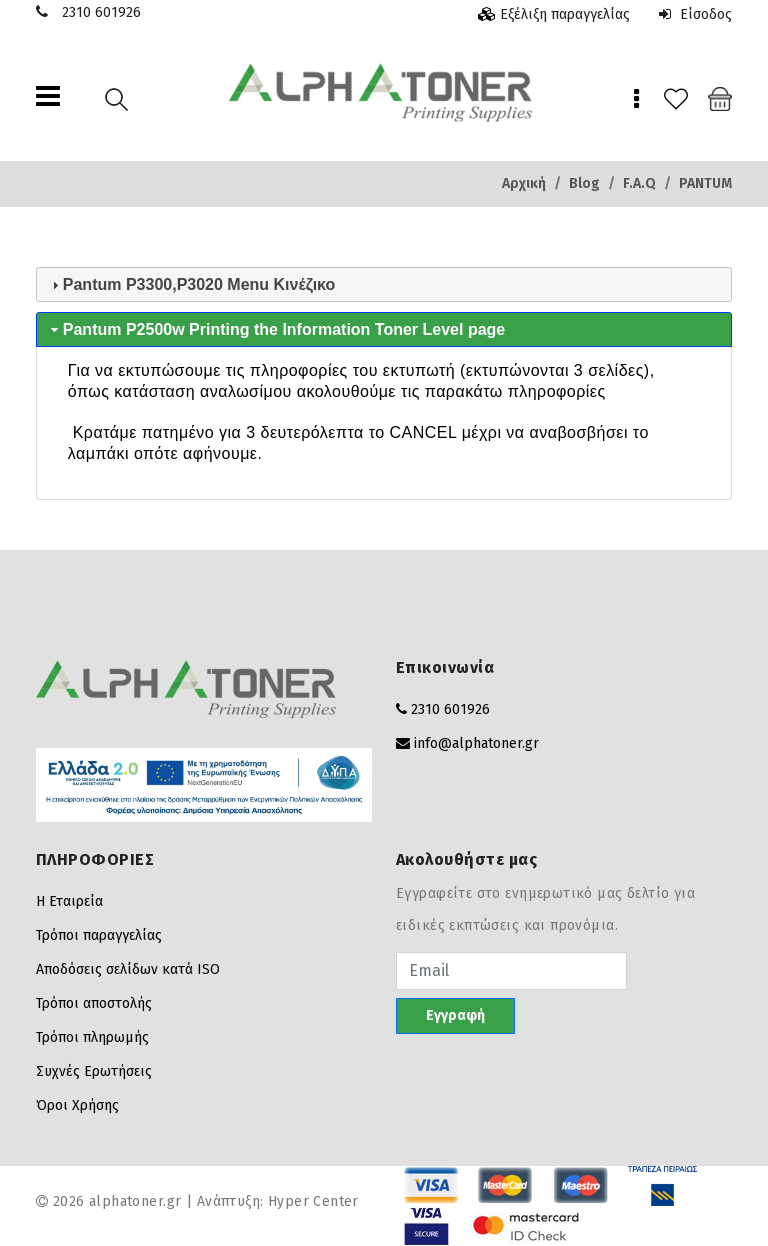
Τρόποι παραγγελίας (99, 935)
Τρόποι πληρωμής (92, 1037)
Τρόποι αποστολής (94, 1003)
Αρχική (524, 183)
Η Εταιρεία (69, 901)
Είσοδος (695, 14)
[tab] (384, 284)
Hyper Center (313, 1201)
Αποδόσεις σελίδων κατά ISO (128, 969)
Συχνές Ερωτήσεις (94, 1071)
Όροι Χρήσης (77, 1105)
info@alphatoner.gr (476, 743)
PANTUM (705, 183)
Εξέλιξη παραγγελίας (565, 14)
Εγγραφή (455, 1015)
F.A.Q (639, 183)
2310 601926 (101, 12)
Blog (584, 183)
